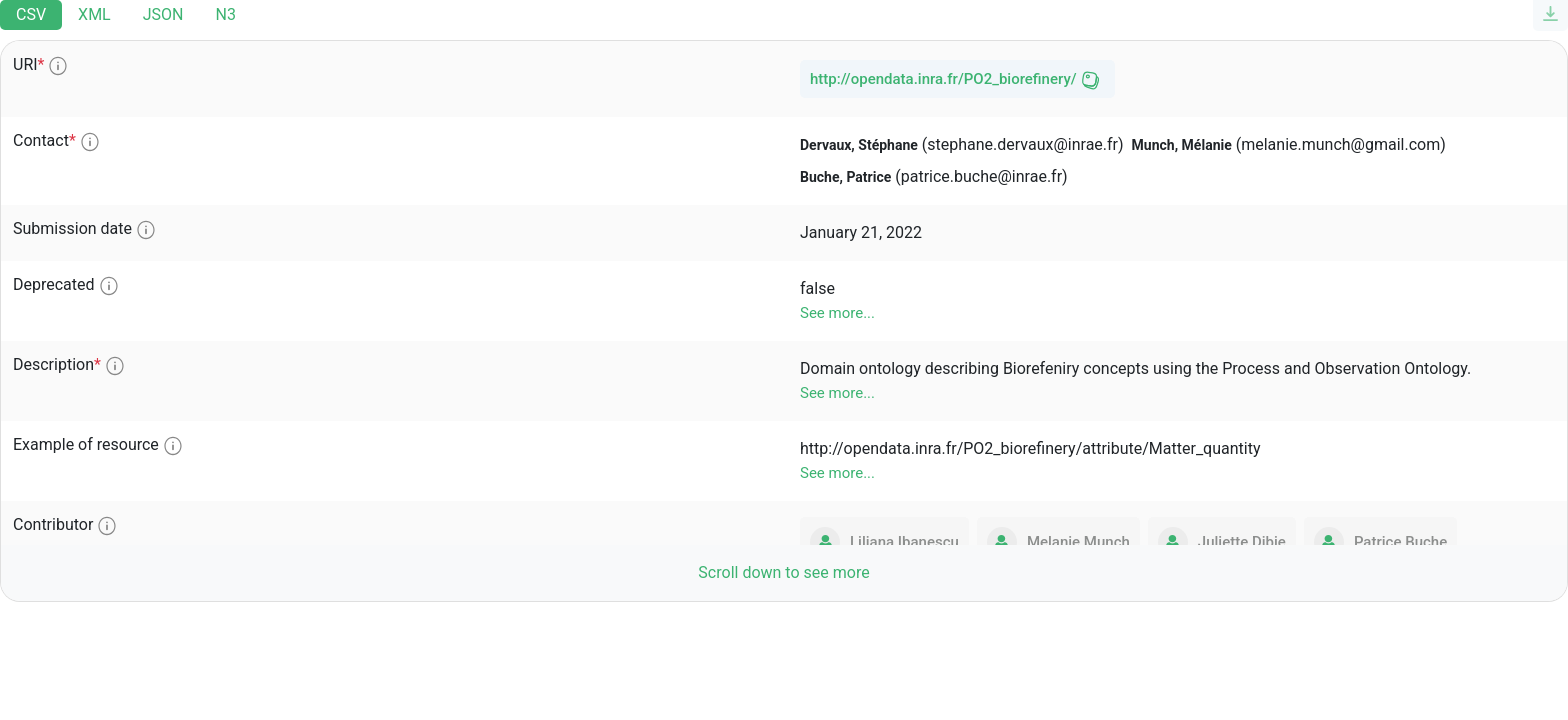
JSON (163, 14)
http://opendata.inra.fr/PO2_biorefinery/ (943, 79)
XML (94, 14)
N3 (225, 14)
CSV (31, 14)
